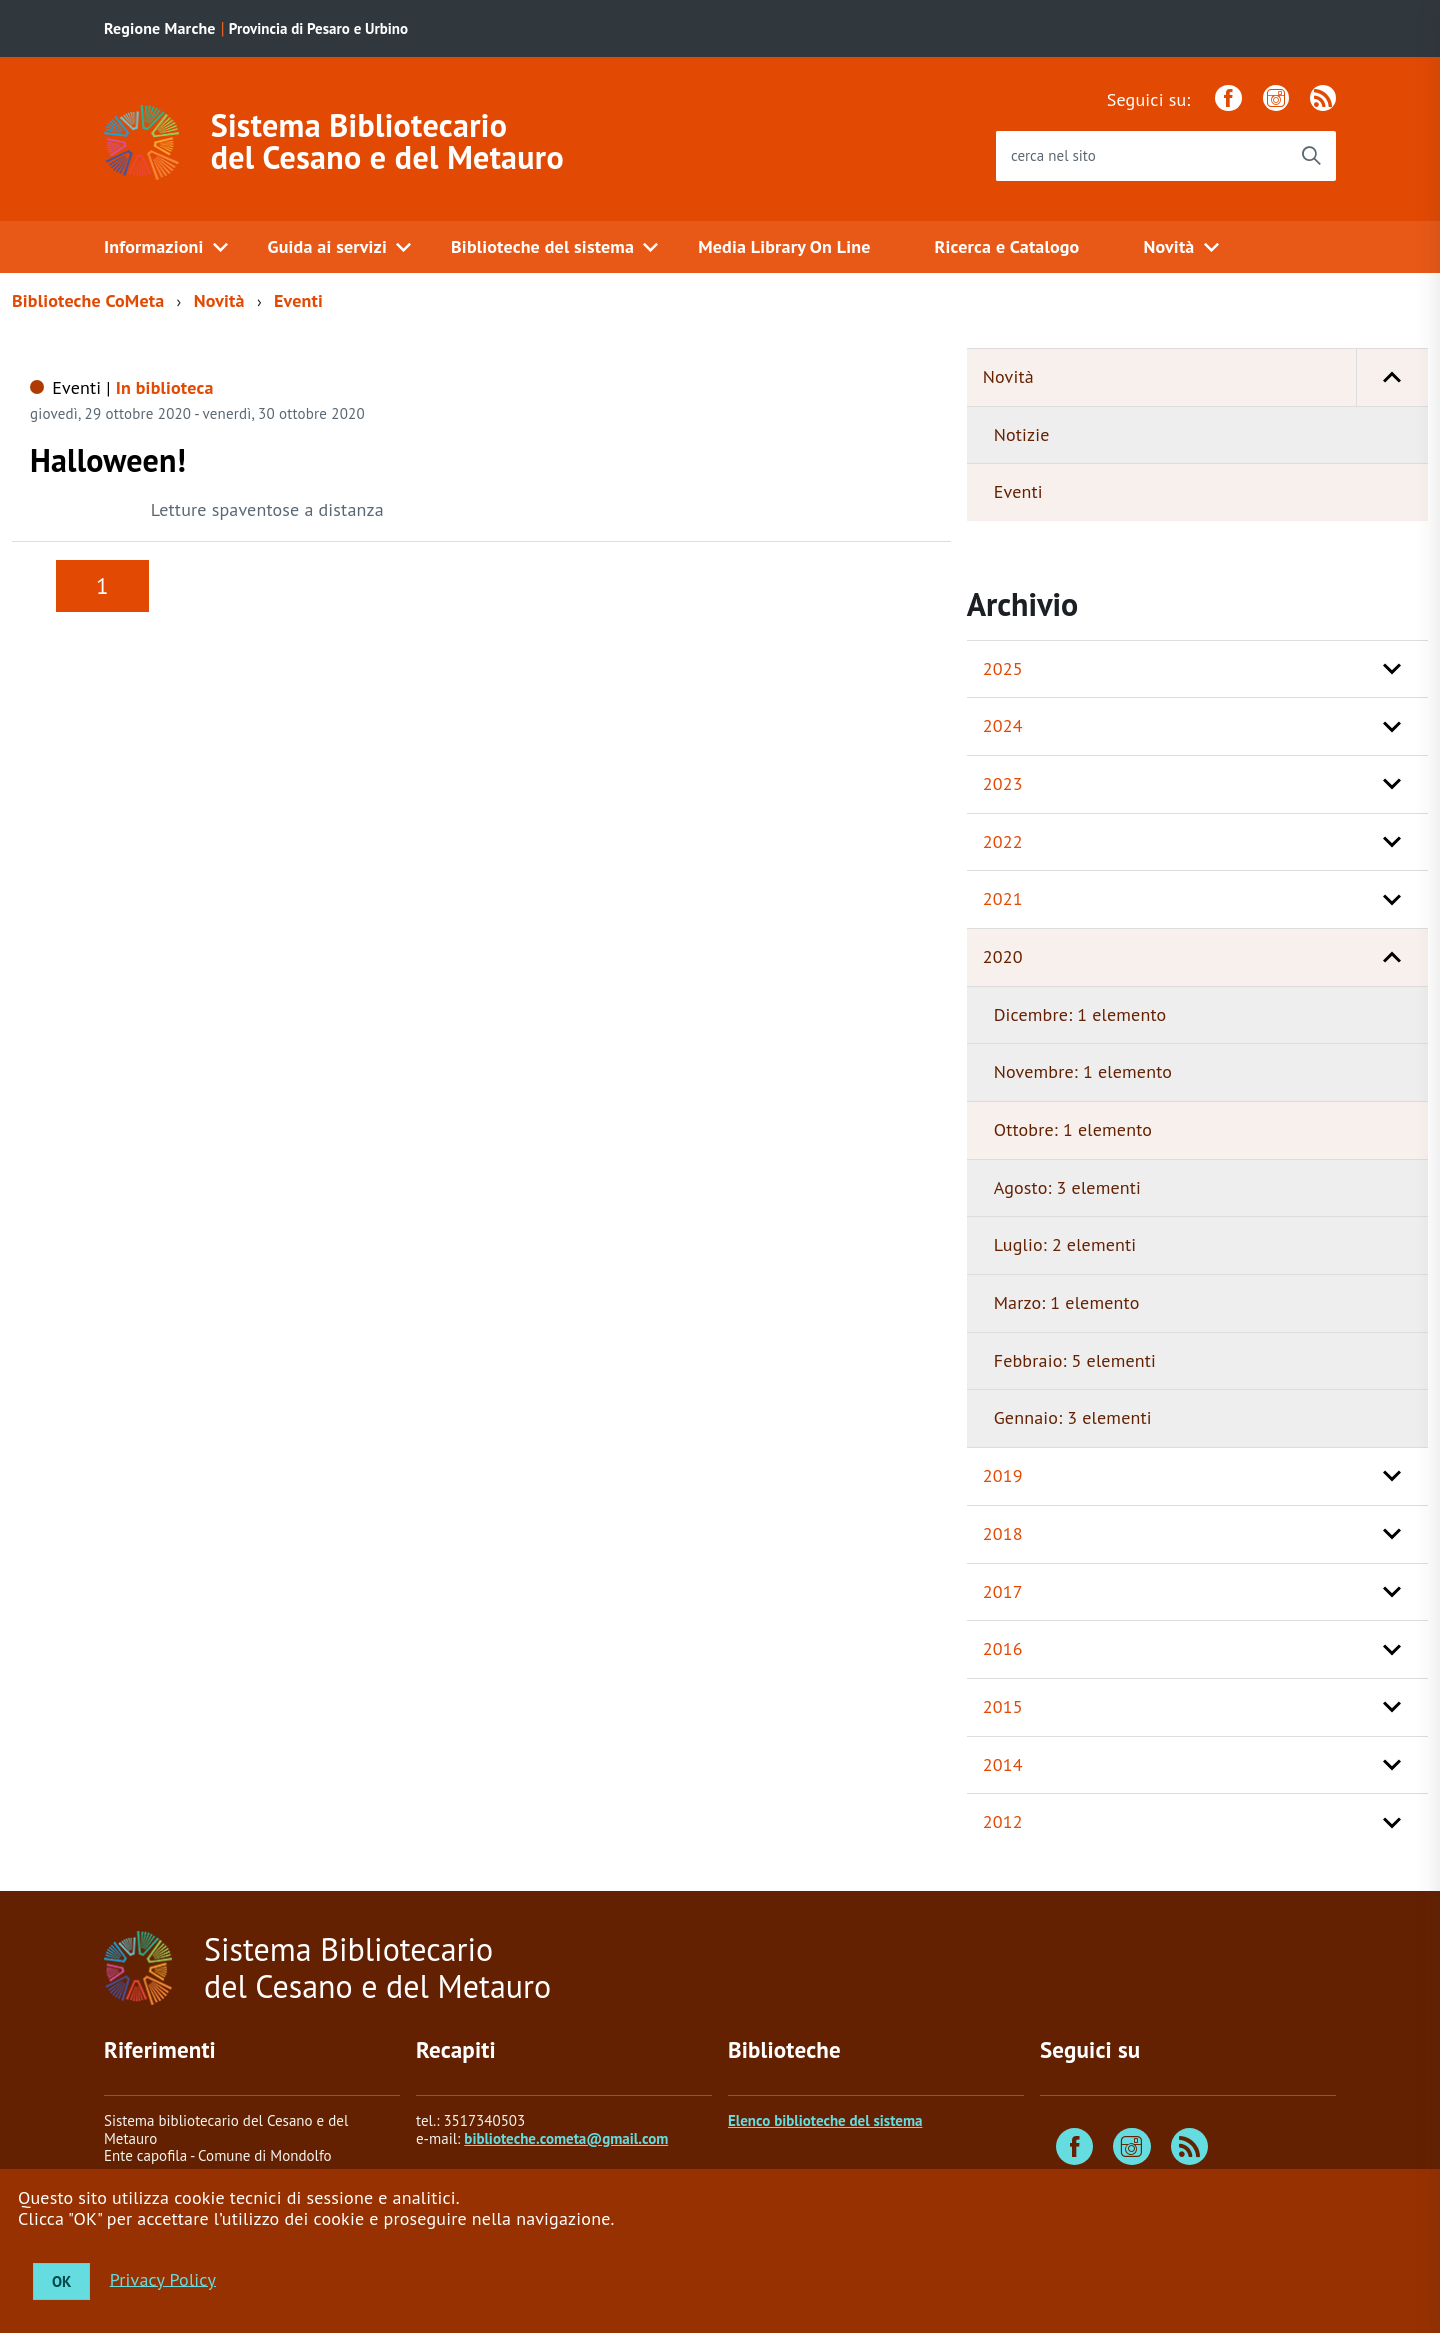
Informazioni (154, 246)
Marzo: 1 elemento (1067, 1302)
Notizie (1022, 434)
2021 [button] (1003, 898)
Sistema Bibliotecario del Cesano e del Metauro (387, 141)
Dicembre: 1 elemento (1080, 1014)
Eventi (298, 300)
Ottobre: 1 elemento (1073, 1129)
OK (61, 2281)
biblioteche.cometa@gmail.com (566, 2138)
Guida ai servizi (327, 246)
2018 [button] (1003, 1533)
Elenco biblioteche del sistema (825, 2120)
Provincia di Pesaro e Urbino (318, 28)
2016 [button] (1003, 1648)
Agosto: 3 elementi (1067, 1187)
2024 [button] (1003, 725)
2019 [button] (1003, 1475)
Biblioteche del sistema (542, 246)
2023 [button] (1003, 783)
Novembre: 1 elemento (1083, 1071)
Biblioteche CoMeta (88, 300)
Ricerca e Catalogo (1007, 246)
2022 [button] (1003, 841)
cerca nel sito (1053, 155)
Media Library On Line (784, 246)
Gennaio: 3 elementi (1073, 1417)
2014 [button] (1003, 1764)
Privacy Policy (163, 2278)
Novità (1168, 246)
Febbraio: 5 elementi (1075, 1360)
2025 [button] (1003, 668)
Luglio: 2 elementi (1065, 1244)
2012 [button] (1003, 1821)
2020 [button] (1003, 956)
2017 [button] (1003, 1591)
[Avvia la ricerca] (1311, 156)
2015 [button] (1003, 1706)
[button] (1392, 377)
